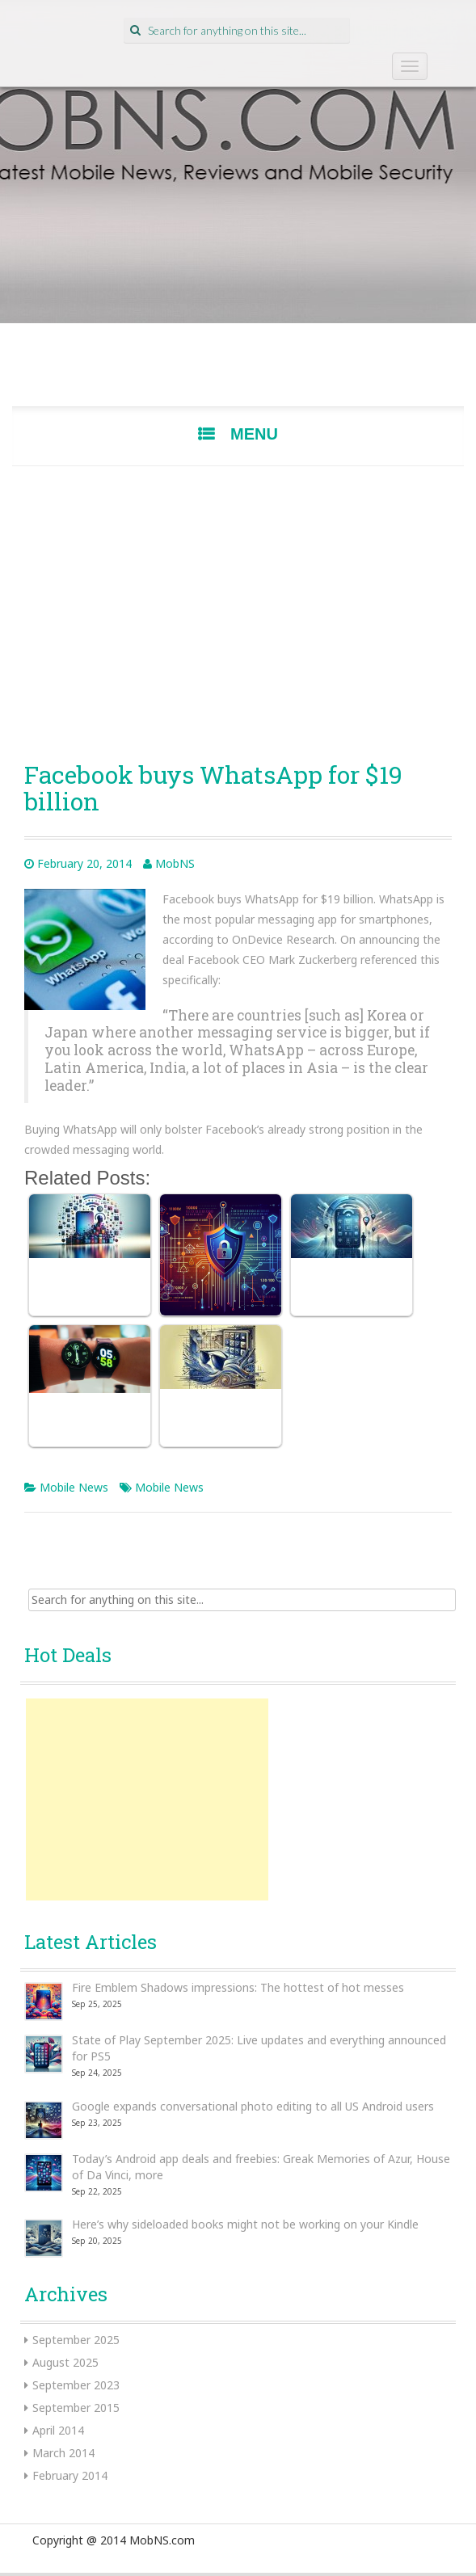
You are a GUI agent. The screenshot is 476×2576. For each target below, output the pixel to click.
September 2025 (76, 2339)
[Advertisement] (238, 608)
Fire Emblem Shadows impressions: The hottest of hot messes (238, 1987)
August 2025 (65, 2362)
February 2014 (69, 2475)
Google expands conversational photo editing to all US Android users (253, 2106)
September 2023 (76, 2385)
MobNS (175, 863)
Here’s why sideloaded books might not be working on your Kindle (245, 2224)
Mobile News (74, 1487)
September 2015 (76, 2407)
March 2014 (63, 2452)
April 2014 (58, 2430)
